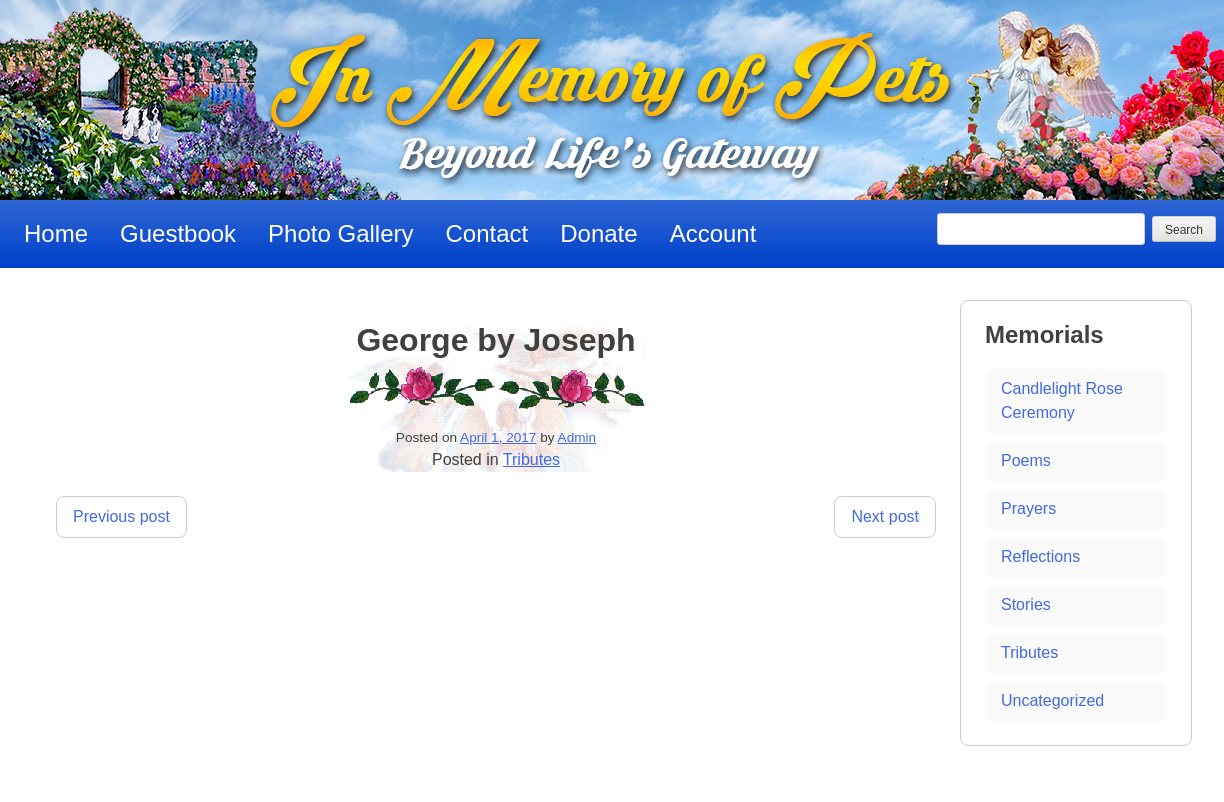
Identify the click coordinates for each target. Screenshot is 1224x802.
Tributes (531, 459)
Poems (1026, 460)
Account (713, 233)
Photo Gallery (340, 233)
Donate (598, 233)
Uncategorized (1052, 700)
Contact (487, 233)
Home (56, 233)
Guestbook (178, 233)
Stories (1026, 604)
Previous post (121, 516)
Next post (885, 516)
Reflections (1040, 556)
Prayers (1028, 508)
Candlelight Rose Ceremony (1062, 400)
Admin (577, 437)
